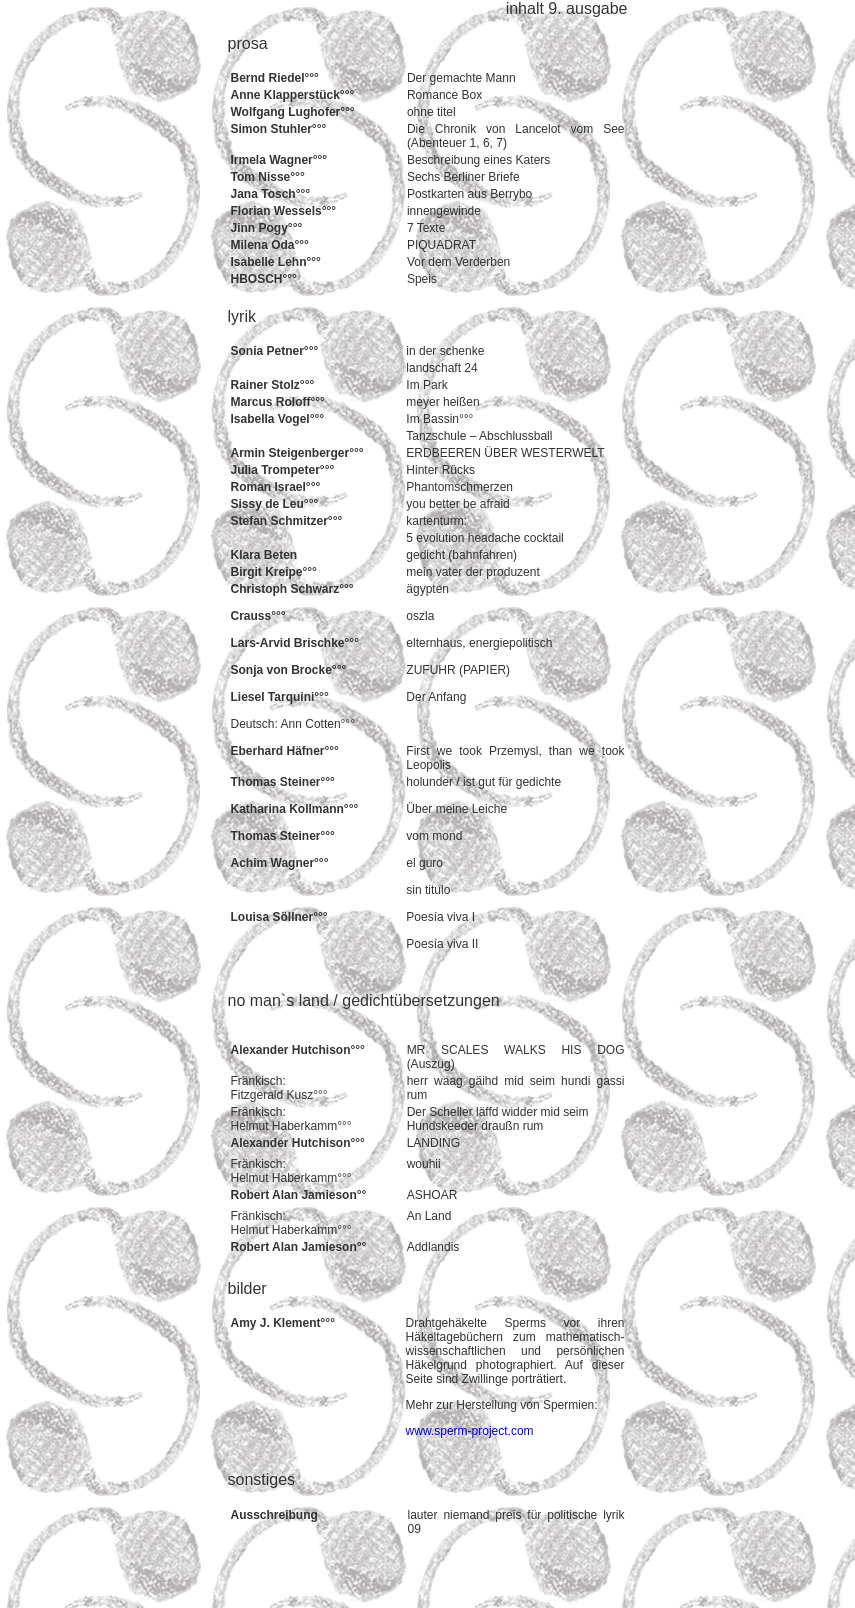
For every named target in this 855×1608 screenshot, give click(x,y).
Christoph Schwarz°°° (292, 589)
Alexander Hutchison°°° (298, 1050)
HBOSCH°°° (264, 279)
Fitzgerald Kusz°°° (279, 1095)
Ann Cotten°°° (318, 724)
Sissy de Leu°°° (275, 504)
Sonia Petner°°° (275, 351)
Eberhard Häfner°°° (285, 751)
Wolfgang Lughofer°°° (293, 112)
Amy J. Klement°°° (283, 1323)
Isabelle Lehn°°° (276, 262)
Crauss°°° (258, 616)
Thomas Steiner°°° (283, 782)
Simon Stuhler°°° (279, 129)
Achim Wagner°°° (280, 863)
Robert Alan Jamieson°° (299, 1195)
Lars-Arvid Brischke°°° (295, 643)
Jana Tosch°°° (271, 194)
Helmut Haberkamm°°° (291, 1126)
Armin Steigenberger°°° (297, 453)
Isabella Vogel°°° (278, 419)
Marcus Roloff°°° (278, 402)
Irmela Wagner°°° (279, 160)
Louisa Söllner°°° (279, 917)
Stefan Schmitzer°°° (287, 521)
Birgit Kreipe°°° (274, 572)
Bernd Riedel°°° (275, 78)
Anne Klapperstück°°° (293, 95)
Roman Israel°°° (276, 487)
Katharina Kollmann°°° (295, 809)
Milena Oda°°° (270, 245)
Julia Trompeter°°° (283, 470)
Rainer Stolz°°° (273, 385)
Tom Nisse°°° (268, 177)
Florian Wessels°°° (284, 211)
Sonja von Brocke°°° (289, 670)
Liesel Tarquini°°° (280, 697)
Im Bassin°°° (439, 419)
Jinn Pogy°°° (267, 228)
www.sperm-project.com (470, 1431)
